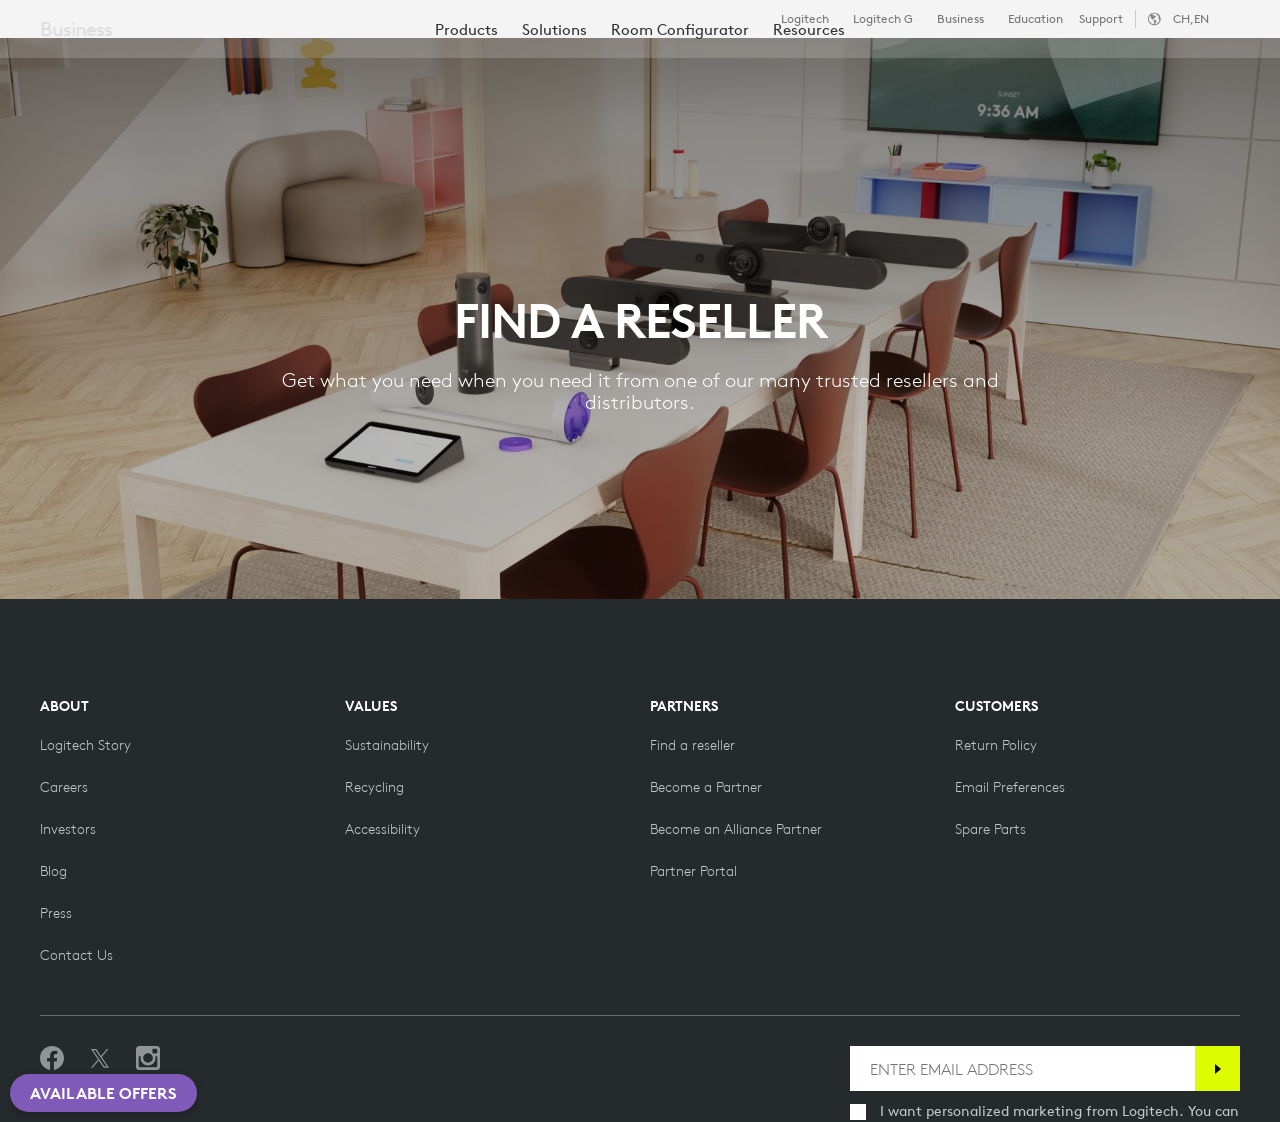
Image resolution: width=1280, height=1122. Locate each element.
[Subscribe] (1217, 1068)
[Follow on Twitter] (100, 1059)
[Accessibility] (382, 829)
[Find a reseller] (692, 745)
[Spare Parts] (990, 829)
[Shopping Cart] (1196, 65)
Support (1101, 18)
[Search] (1048, 65)
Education (1035, 19)
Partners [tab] (747, 63)
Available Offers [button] (103, 1093)
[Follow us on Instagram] (148, 1059)
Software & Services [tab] (460, 63)
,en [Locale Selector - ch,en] (1191, 18)
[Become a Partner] (706, 787)
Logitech (805, 19)
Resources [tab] (628, 63)
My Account (1144, 65)
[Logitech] (169, 62)
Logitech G (883, 19)
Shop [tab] (315, 63)
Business (960, 19)
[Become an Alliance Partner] (736, 829)
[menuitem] (466, 122)
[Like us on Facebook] (52, 1059)
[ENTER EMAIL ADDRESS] (1022, 1068)
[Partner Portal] (693, 871)
